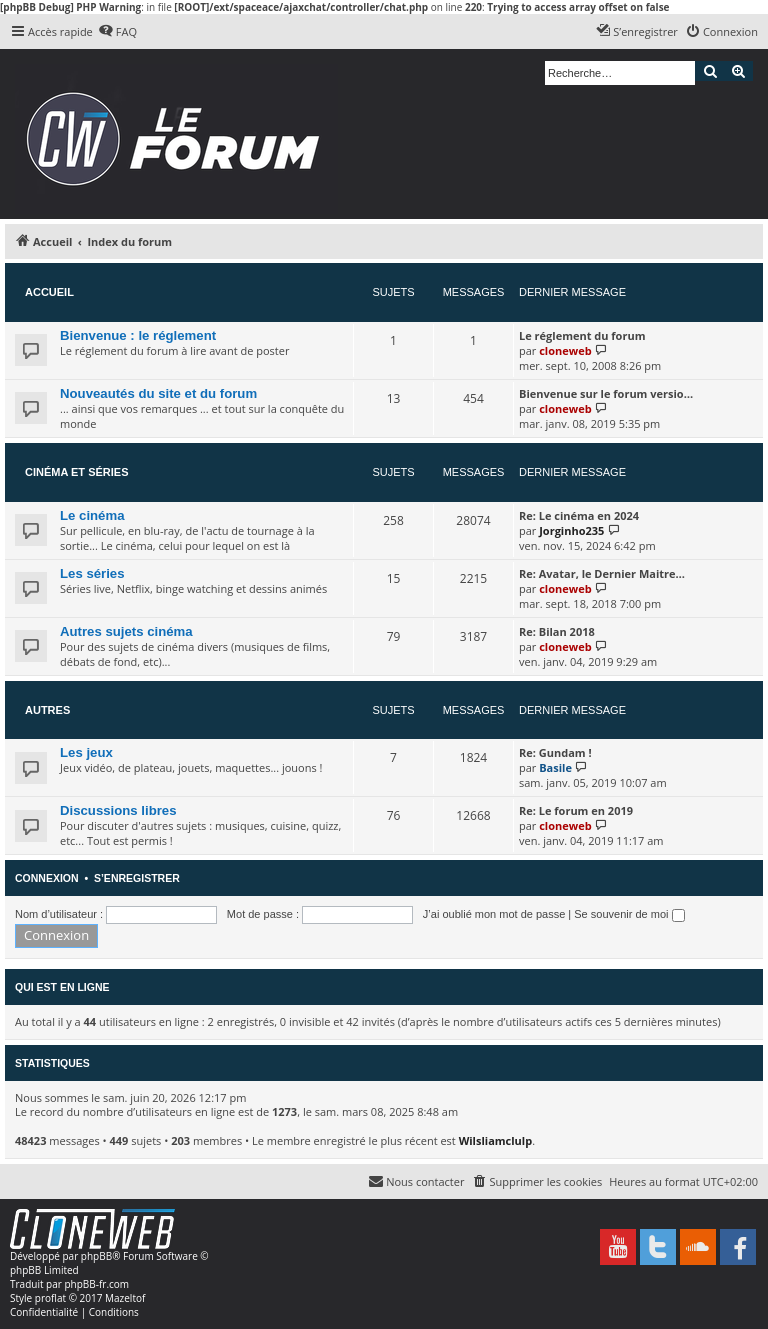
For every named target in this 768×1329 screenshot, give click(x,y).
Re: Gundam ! (555, 752)
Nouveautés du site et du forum (158, 393)
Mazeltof (125, 1298)
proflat (50, 1298)
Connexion (47, 878)
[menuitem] (117, 32)
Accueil (49, 292)
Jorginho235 (571, 530)
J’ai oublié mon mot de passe (494, 914)
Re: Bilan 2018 (557, 631)
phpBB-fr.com (96, 1284)
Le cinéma (92, 515)
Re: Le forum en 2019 (576, 810)
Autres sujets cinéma (126, 631)
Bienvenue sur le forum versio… (606, 393)
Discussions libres (118, 810)
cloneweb (565, 350)
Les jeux (86, 752)
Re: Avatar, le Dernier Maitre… (602, 573)
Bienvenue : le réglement (138, 335)
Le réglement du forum (582, 335)
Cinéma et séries (77, 472)
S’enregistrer (137, 878)
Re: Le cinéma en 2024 (579, 515)
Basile (555, 767)
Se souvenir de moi (629, 914)
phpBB (96, 1256)
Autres (47, 710)
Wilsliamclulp (496, 1140)
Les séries (92, 573)
